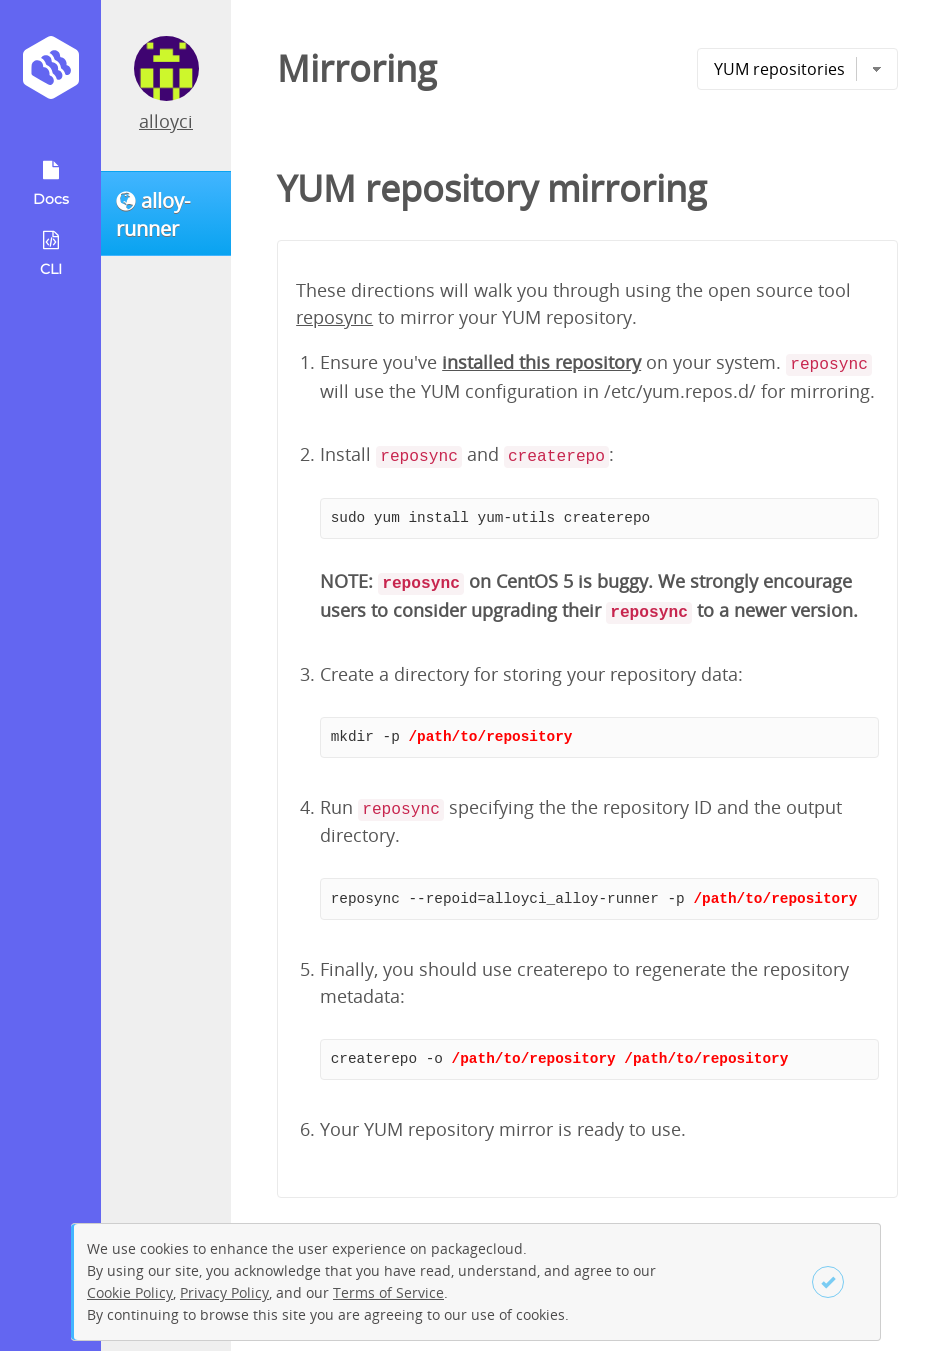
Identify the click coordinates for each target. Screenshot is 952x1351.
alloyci (166, 121)
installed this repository (541, 362)
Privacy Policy (224, 1292)
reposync (334, 317)
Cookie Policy (130, 1292)
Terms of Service (388, 1292)
